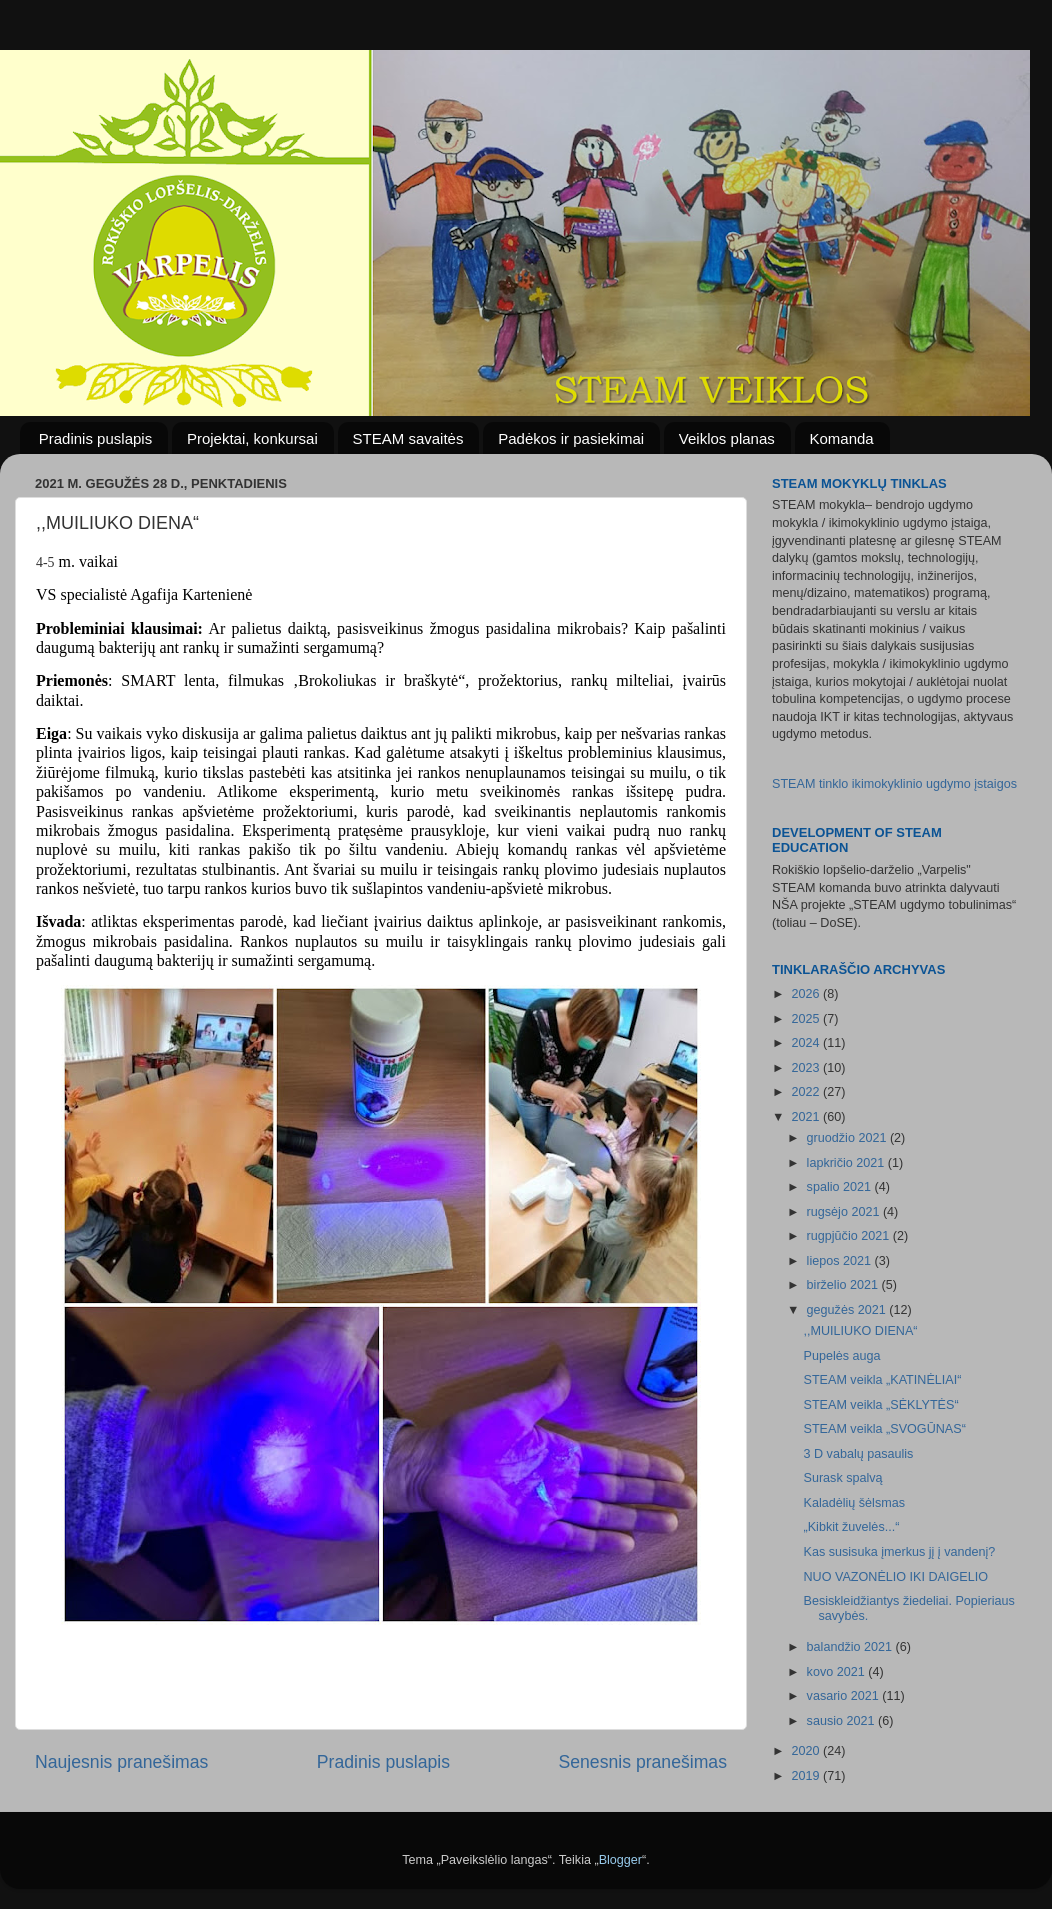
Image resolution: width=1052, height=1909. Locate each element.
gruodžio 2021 (848, 1138)
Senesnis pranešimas (642, 1762)
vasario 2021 (845, 1696)
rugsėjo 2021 (845, 1212)
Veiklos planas (727, 438)
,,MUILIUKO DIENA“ (860, 1331)
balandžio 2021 (851, 1647)
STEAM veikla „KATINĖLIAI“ (882, 1380)
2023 (807, 1068)
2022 (807, 1092)
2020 (807, 1751)
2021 (807, 1117)
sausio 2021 (842, 1721)
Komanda (842, 438)
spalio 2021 (841, 1187)
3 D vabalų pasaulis (858, 1454)
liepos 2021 (841, 1261)
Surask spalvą (842, 1478)
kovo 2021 (838, 1672)
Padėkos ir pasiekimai (571, 438)
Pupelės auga (841, 1356)
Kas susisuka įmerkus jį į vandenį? (899, 1552)
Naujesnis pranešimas (121, 1762)
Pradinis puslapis (95, 438)
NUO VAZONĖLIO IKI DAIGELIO (895, 1577)
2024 (807, 1043)
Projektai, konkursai (252, 438)
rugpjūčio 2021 (850, 1236)
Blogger (620, 1860)
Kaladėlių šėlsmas (854, 1503)
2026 (807, 994)
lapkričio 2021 (847, 1163)
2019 (807, 1776)
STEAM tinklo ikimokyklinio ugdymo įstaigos (894, 784)
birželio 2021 (844, 1285)
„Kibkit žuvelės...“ (851, 1527)
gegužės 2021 (848, 1310)
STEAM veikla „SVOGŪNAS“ (884, 1429)
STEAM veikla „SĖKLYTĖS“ (880, 1405)
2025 (807, 1019)
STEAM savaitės (408, 438)
